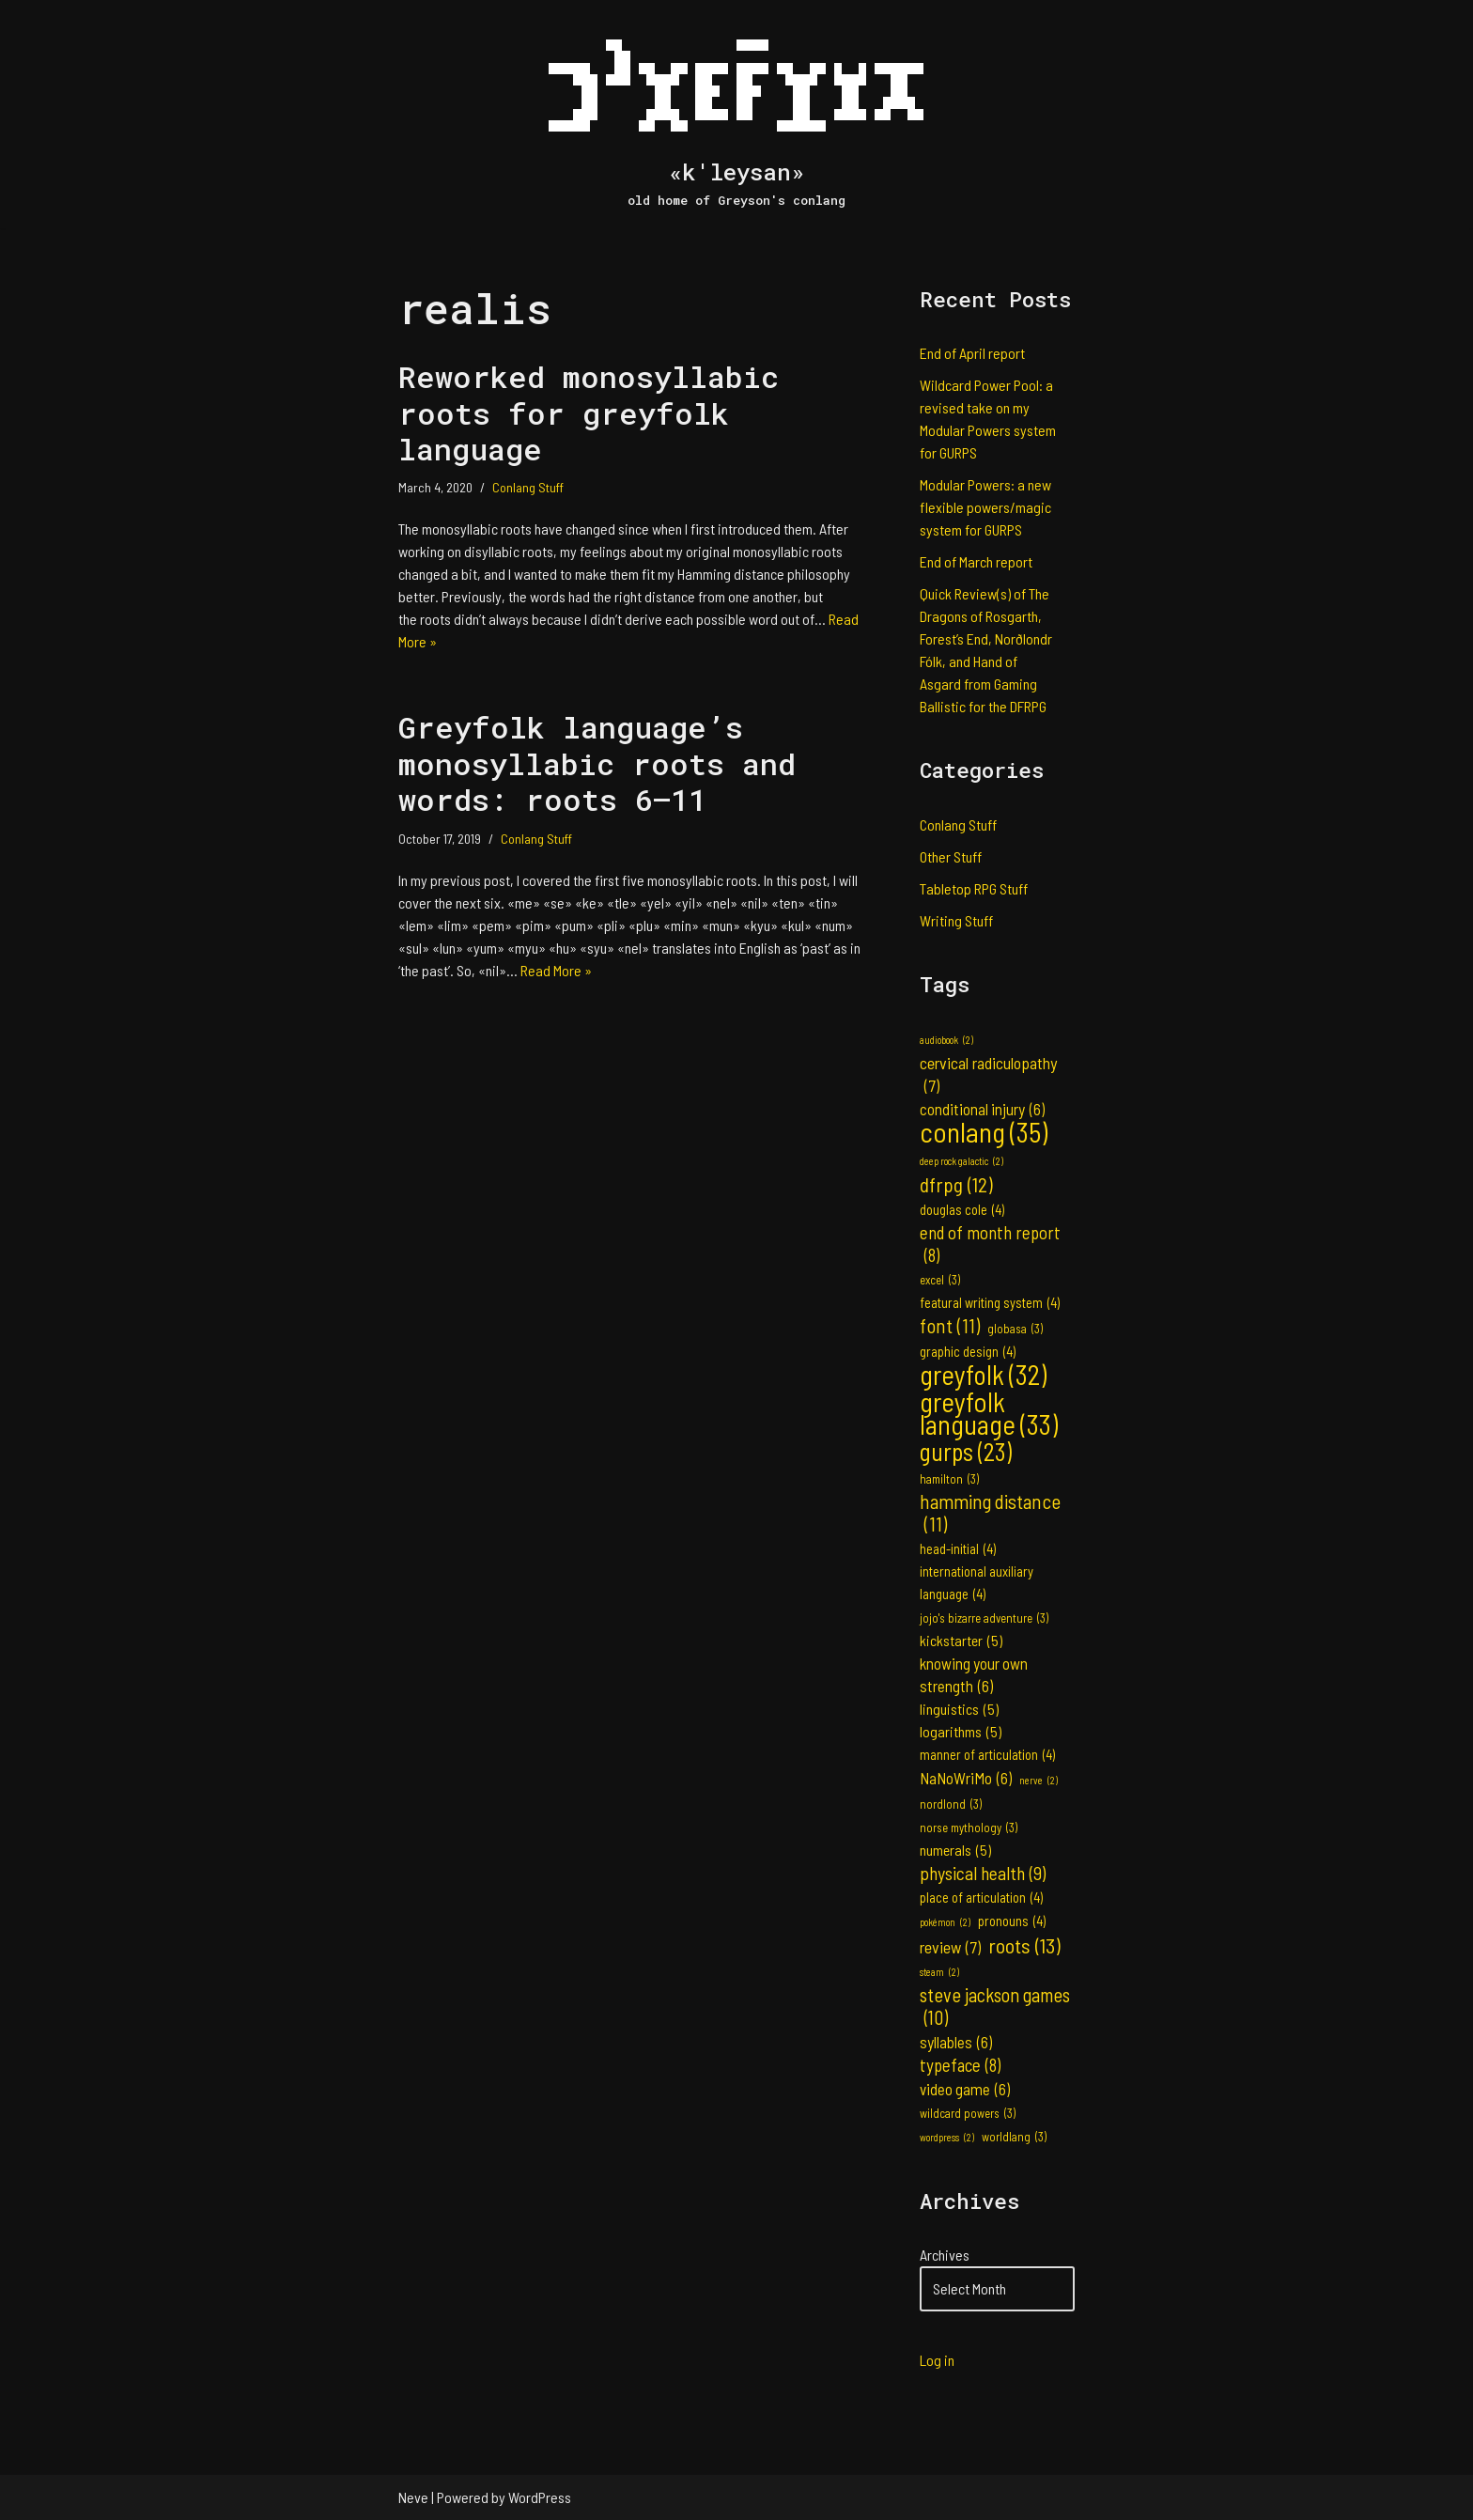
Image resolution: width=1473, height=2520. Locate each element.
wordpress (947, 2137)
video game (965, 2088)
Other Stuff (951, 856)
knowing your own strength (974, 1675)
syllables (956, 2041)
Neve (413, 2497)
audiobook (946, 1040)
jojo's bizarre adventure (984, 1618)
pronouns (1012, 1921)
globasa (1015, 1328)
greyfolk (983, 1374)
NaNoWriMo (966, 1777)
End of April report (972, 353)
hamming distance (990, 1512)
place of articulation (981, 1898)
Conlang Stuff (528, 487)
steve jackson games (995, 2006)
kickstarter (961, 1640)
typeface (960, 2065)
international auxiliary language (976, 1584)
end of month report (990, 1244)
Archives (944, 2254)
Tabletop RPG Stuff (974, 888)
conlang (983, 1132)
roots (1024, 1945)
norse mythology (968, 1827)
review (950, 1947)
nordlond (951, 1804)
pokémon (945, 1922)
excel (940, 1279)
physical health (983, 1872)
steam (939, 1972)
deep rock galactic (961, 1161)
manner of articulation (987, 1755)
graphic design (968, 1352)
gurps (966, 1451)
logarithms (960, 1731)
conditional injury (982, 1108)
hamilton (949, 1479)
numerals (955, 1850)
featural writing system (990, 1303)
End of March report (976, 561)
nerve (1038, 1780)
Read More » (556, 970)
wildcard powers (968, 2113)
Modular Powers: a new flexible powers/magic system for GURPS (985, 506)
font (950, 1325)
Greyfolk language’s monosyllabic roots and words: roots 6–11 (597, 763)
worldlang (1014, 2136)
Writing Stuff (956, 920)
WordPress (539, 2497)
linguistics (959, 1709)
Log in (937, 2360)
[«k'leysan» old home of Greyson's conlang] (736, 114)
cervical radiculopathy (988, 1074)
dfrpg (956, 1184)
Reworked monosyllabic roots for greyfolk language (588, 412)
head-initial (958, 1549)
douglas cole (962, 1210)
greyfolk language (989, 1413)
